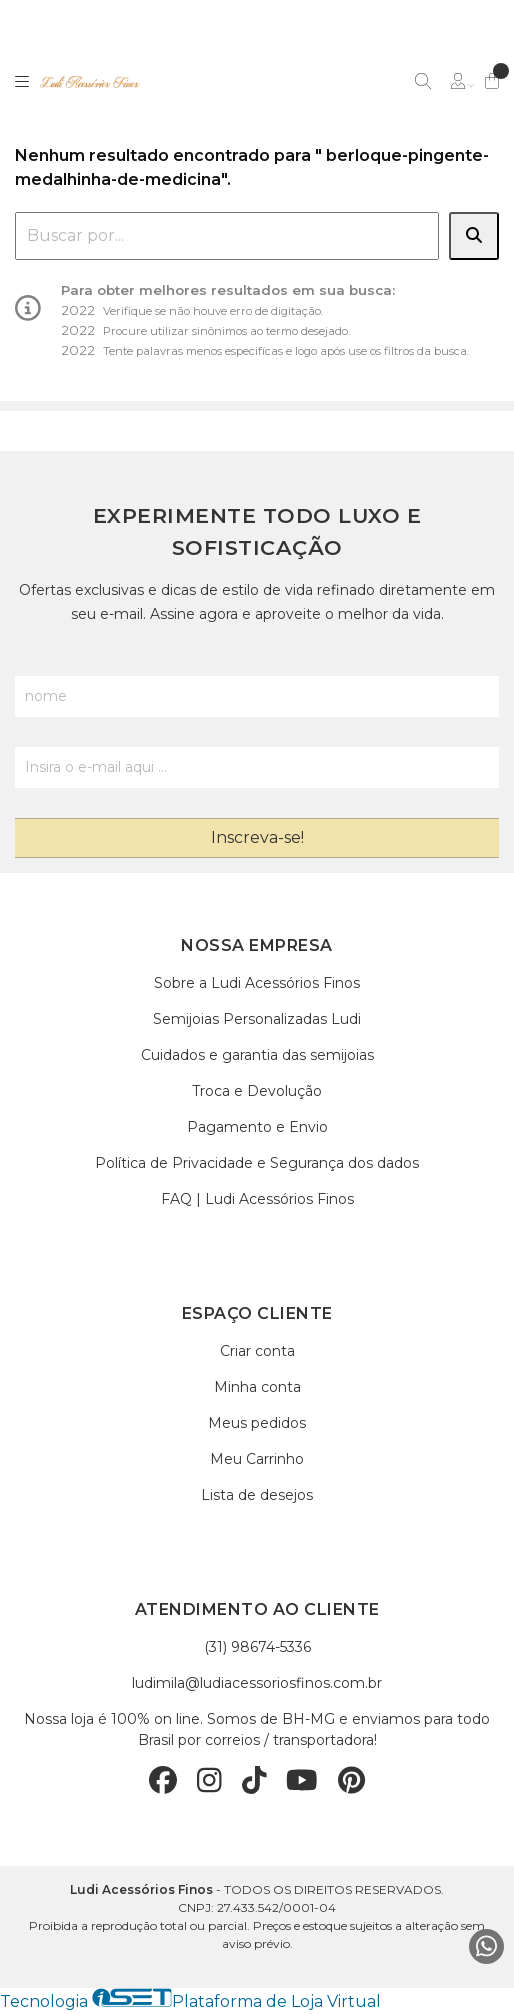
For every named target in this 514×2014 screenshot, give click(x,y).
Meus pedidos (257, 1423)
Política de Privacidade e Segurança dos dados (257, 1163)
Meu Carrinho (257, 1459)
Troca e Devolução (257, 1091)
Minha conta (257, 1387)
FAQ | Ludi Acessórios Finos (257, 1199)
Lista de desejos (257, 1495)
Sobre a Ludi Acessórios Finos (257, 983)
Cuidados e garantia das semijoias (257, 1055)
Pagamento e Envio (257, 1127)
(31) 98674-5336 (257, 1647)
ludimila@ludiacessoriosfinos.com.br (257, 1683)
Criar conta (257, 1351)
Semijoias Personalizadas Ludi (257, 1019)
